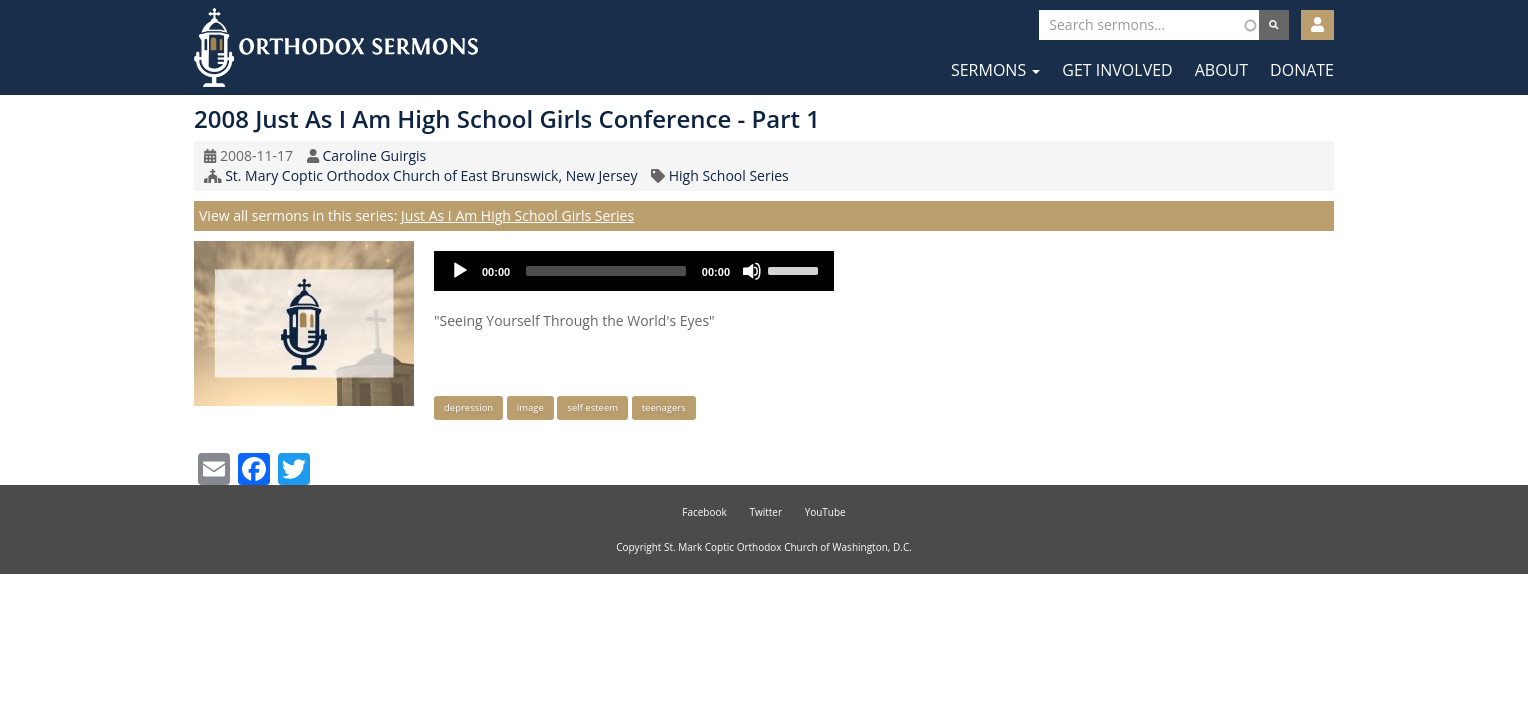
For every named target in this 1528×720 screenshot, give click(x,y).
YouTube (825, 512)
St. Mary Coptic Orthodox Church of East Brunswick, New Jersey (431, 175)
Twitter (765, 512)
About (1221, 70)
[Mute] (752, 271)
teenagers (664, 407)
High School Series (729, 175)
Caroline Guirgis (374, 155)
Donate (1302, 70)
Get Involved (1117, 70)
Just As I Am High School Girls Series (517, 215)
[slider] (606, 271)
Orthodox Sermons (336, 47)
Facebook (704, 512)
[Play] (460, 271)
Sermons (995, 70)
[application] (634, 271)
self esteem (592, 407)
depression (468, 407)
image (530, 407)
